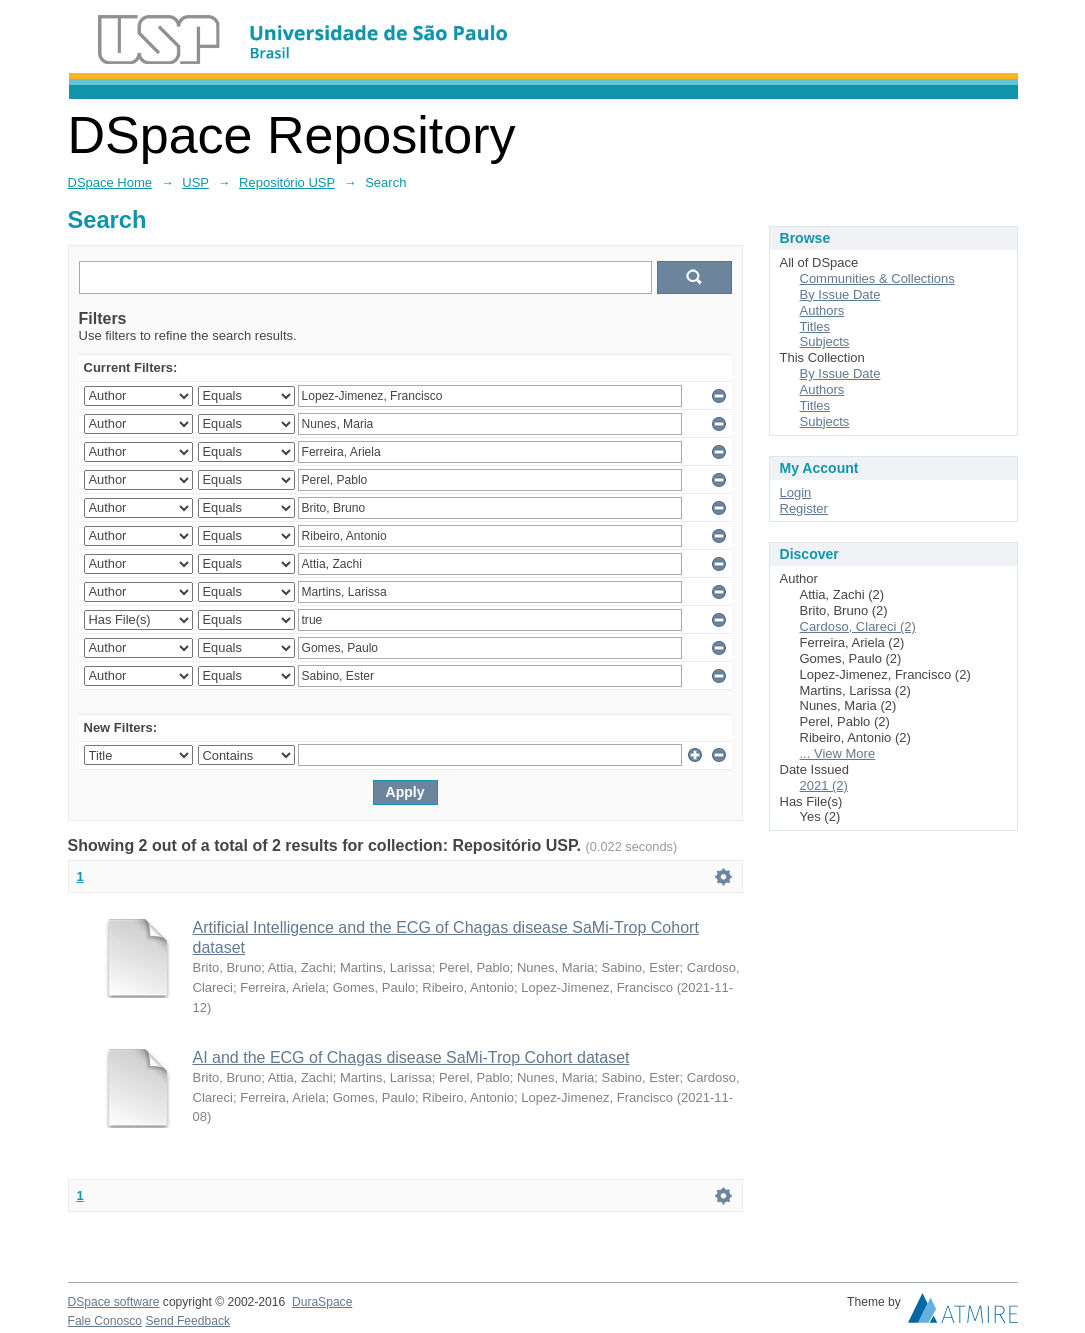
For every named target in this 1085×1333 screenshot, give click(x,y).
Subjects (825, 341)
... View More (838, 753)
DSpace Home (110, 182)
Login (796, 492)
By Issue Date (840, 294)
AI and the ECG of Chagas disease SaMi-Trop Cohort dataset (411, 1057)
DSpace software (114, 1302)
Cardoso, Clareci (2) (858, 626)
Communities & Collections (877, 278)
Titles (815, 326)
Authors (822, 310)
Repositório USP (287, 182)
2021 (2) (824, 785)
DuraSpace (322, 1302)
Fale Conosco (105, 1321)
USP (195, 182)
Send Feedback (187, 1321)
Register (804, 508)
